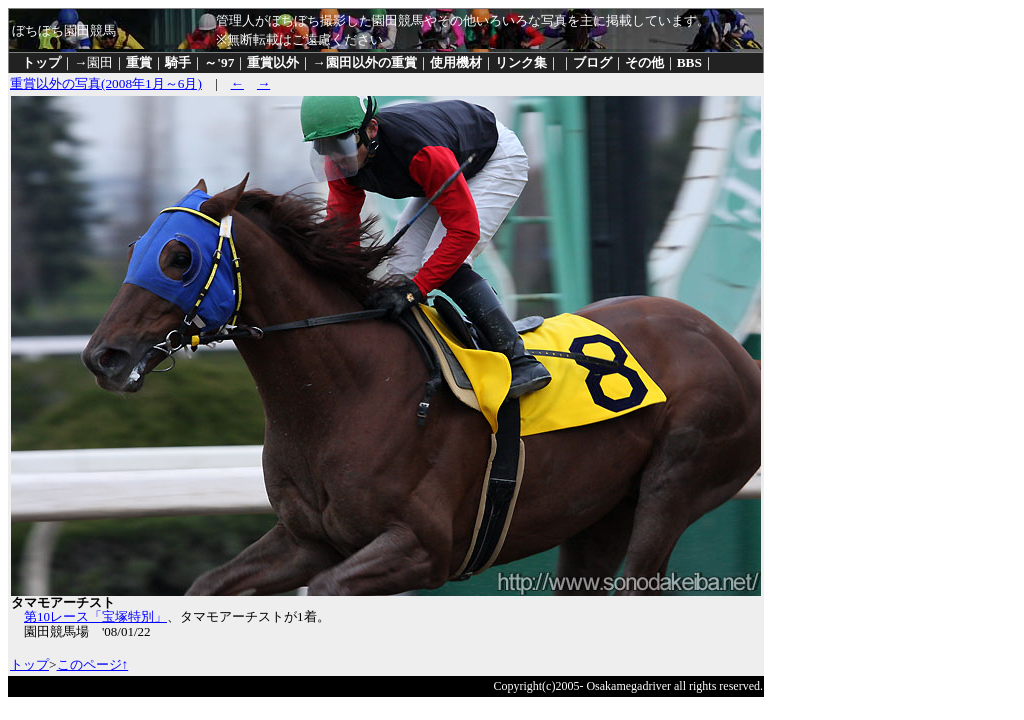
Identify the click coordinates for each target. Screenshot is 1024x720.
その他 (644, 62)
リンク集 (521, 62)
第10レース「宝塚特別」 (95, 616)
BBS (689, 62)
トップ (41, 62)
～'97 (219, 62)
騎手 (178, 62)
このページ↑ (93, 664)
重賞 (139, 62)
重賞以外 (273, 62)
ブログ (592, 62)
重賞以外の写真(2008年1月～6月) (106, 83)
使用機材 (456, 62)
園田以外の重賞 (371, 62)
